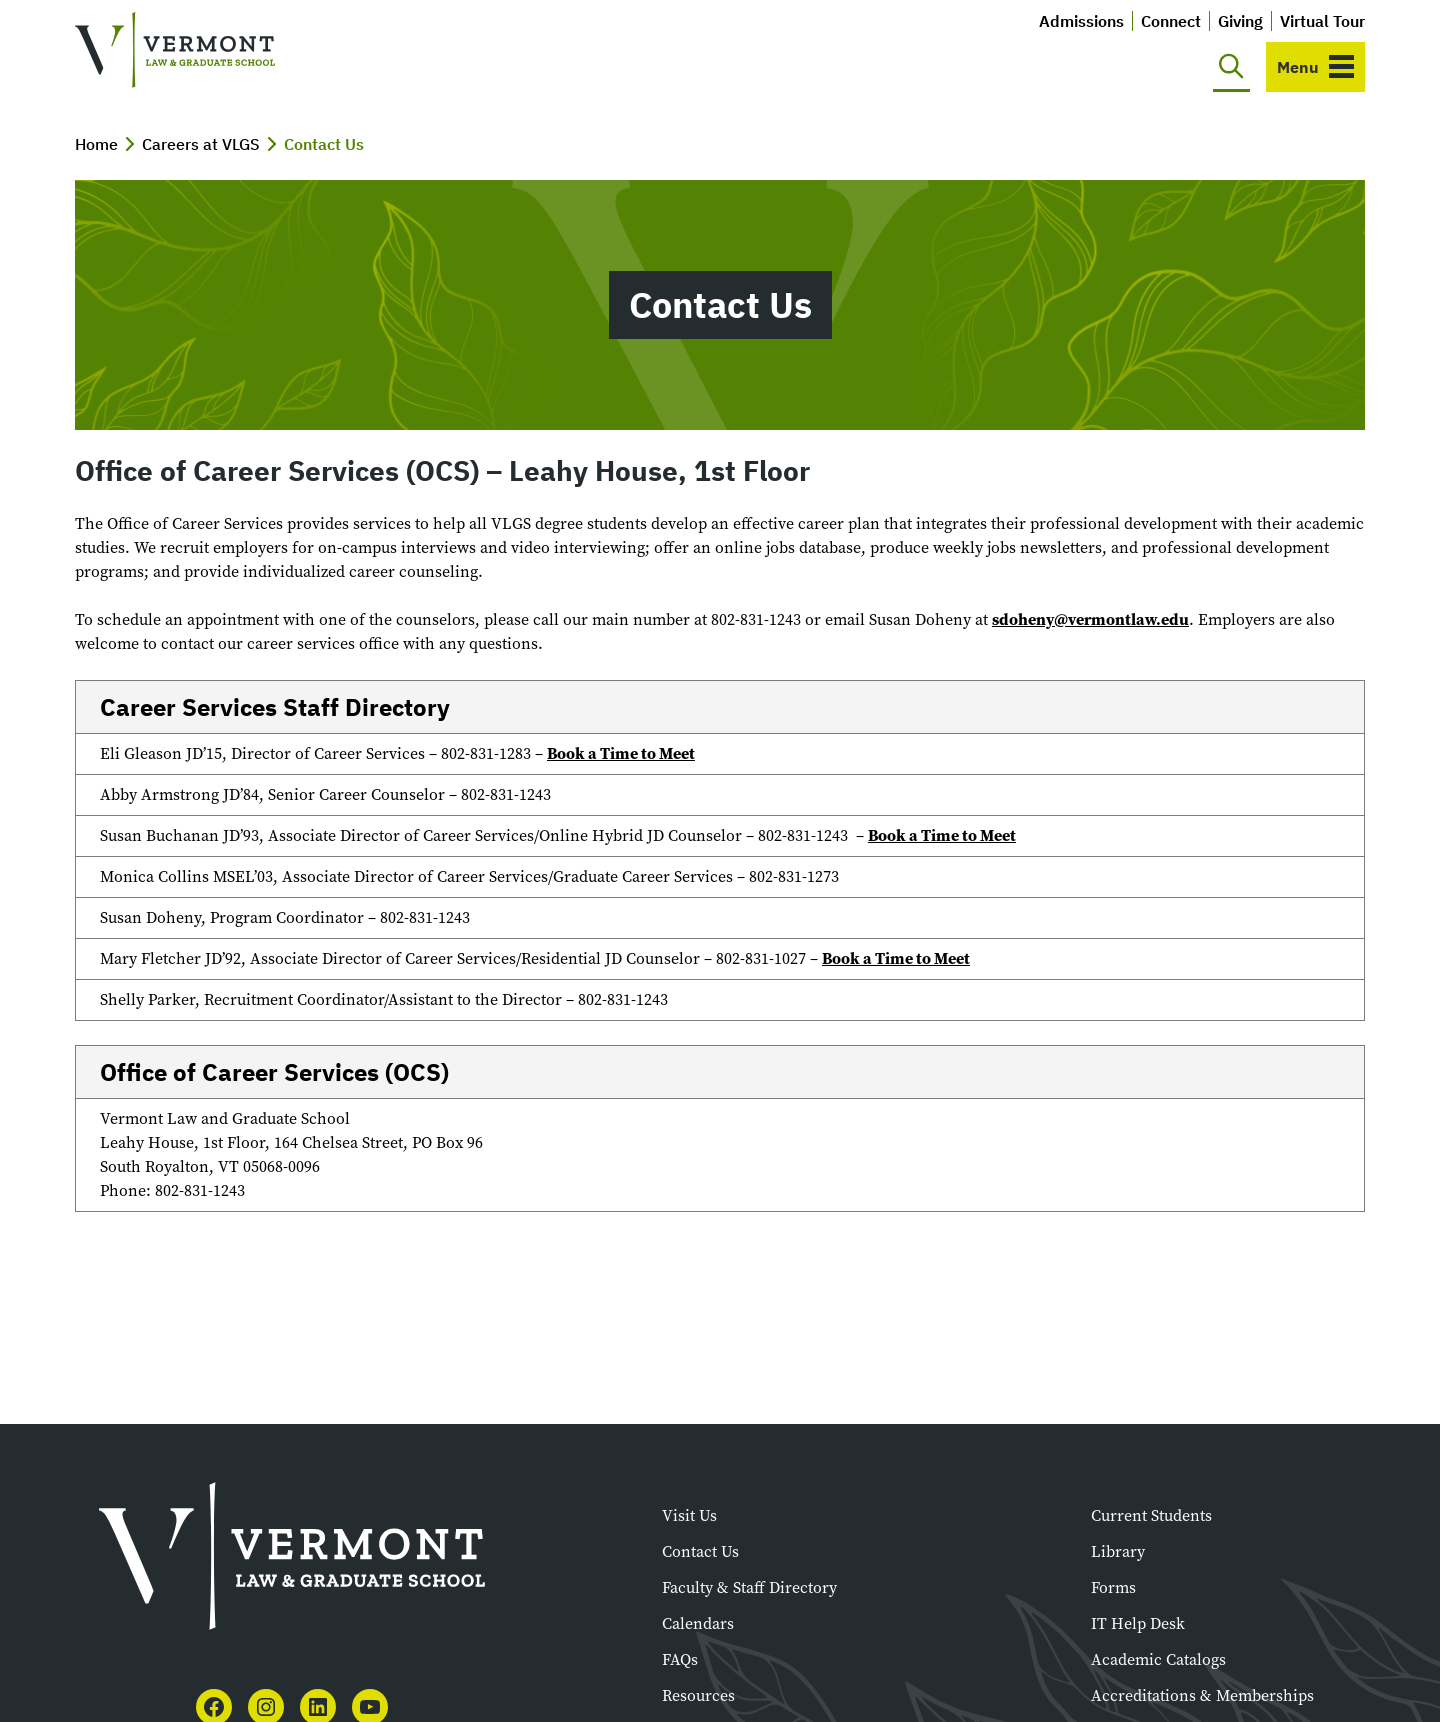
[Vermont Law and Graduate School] (175, 50)
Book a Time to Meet (621, 753)
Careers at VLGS (201, 144)
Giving (1240, 21)
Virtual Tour (1322, 21)
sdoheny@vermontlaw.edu (1090, 619)
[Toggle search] (1231, 67)
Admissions (1081, 21)
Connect (1171, 21)
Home (96, 144)
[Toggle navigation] (1315, 67)
